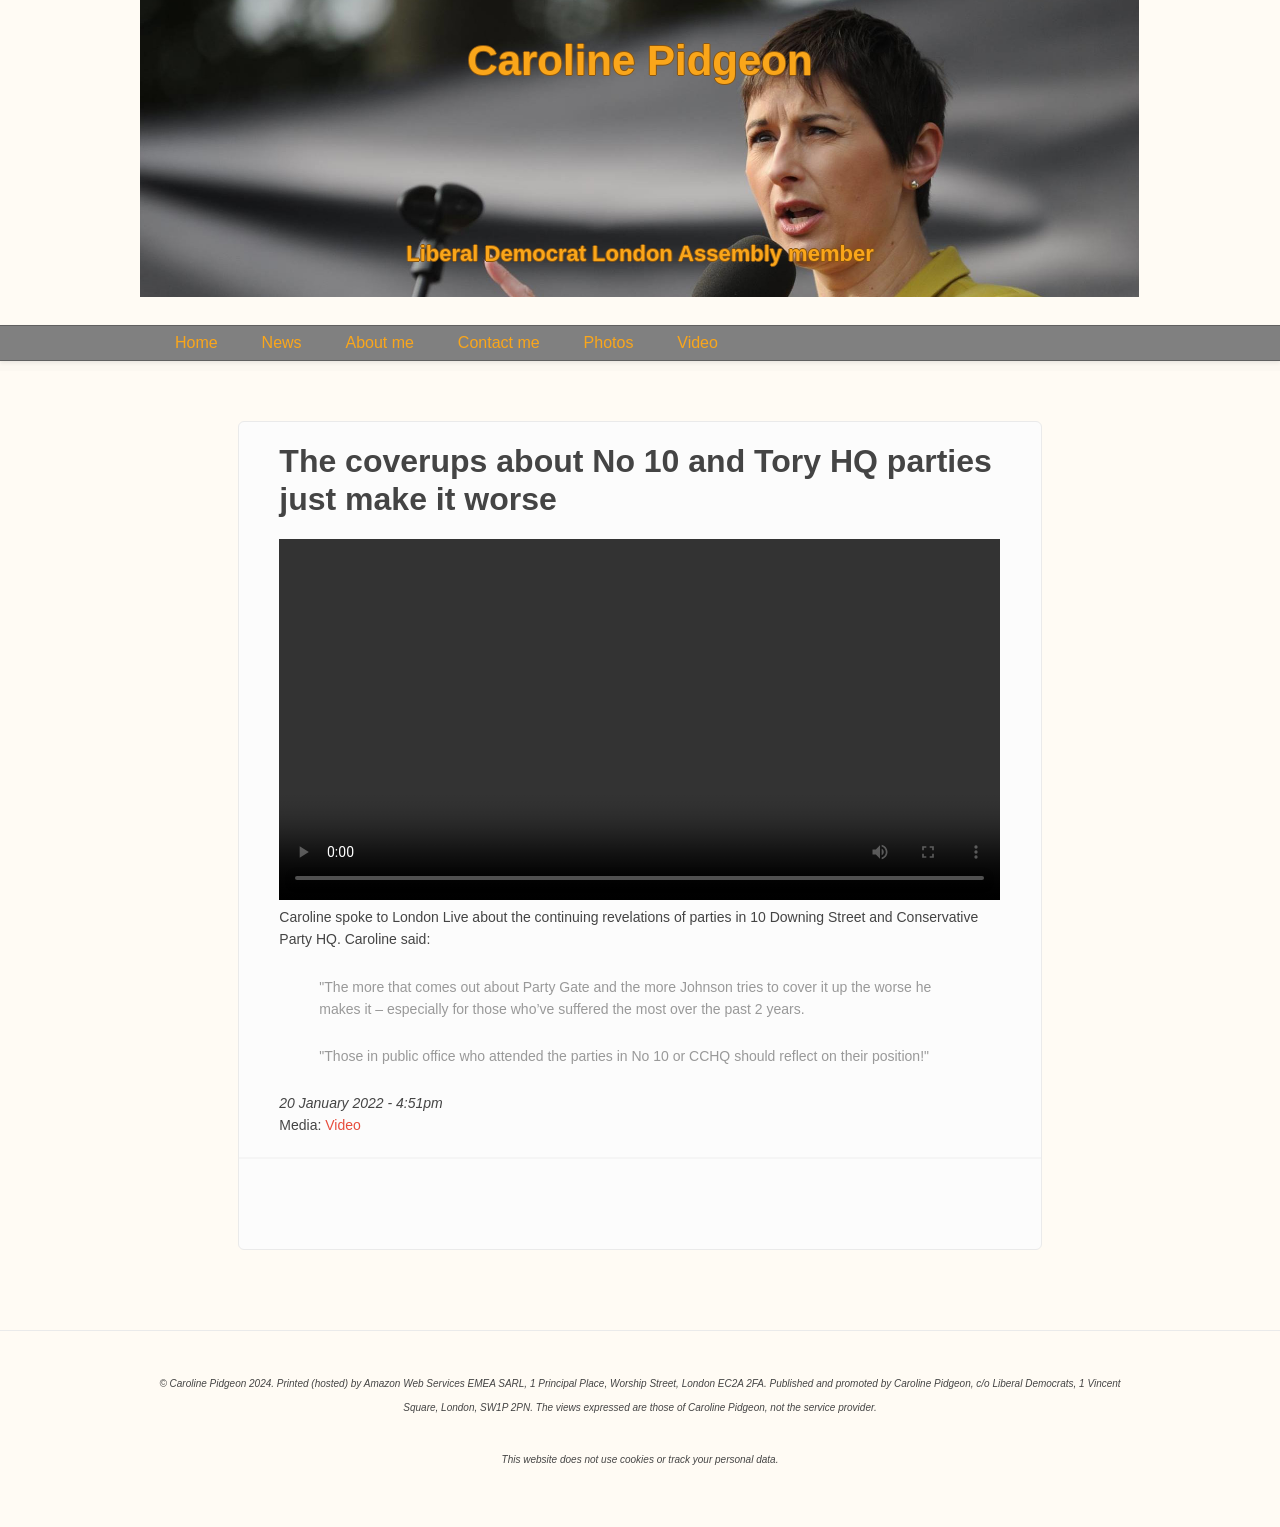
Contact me (499, 342)
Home (196, 342)
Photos (609, 342)
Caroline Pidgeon (639, 61)
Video (697, 342)
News (282, 342)
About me (379, 342)
